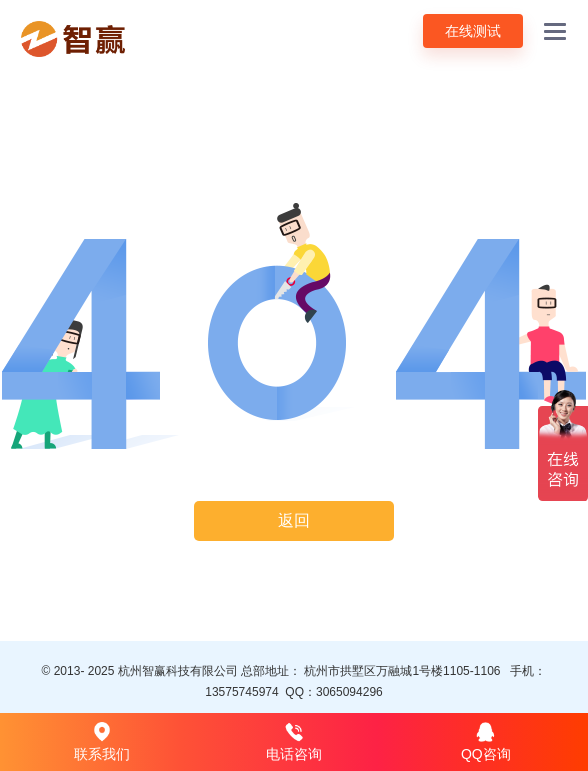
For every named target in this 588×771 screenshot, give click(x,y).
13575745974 (241, 692)
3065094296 (349, 692)
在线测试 (473, 31)
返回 (294, 520)
